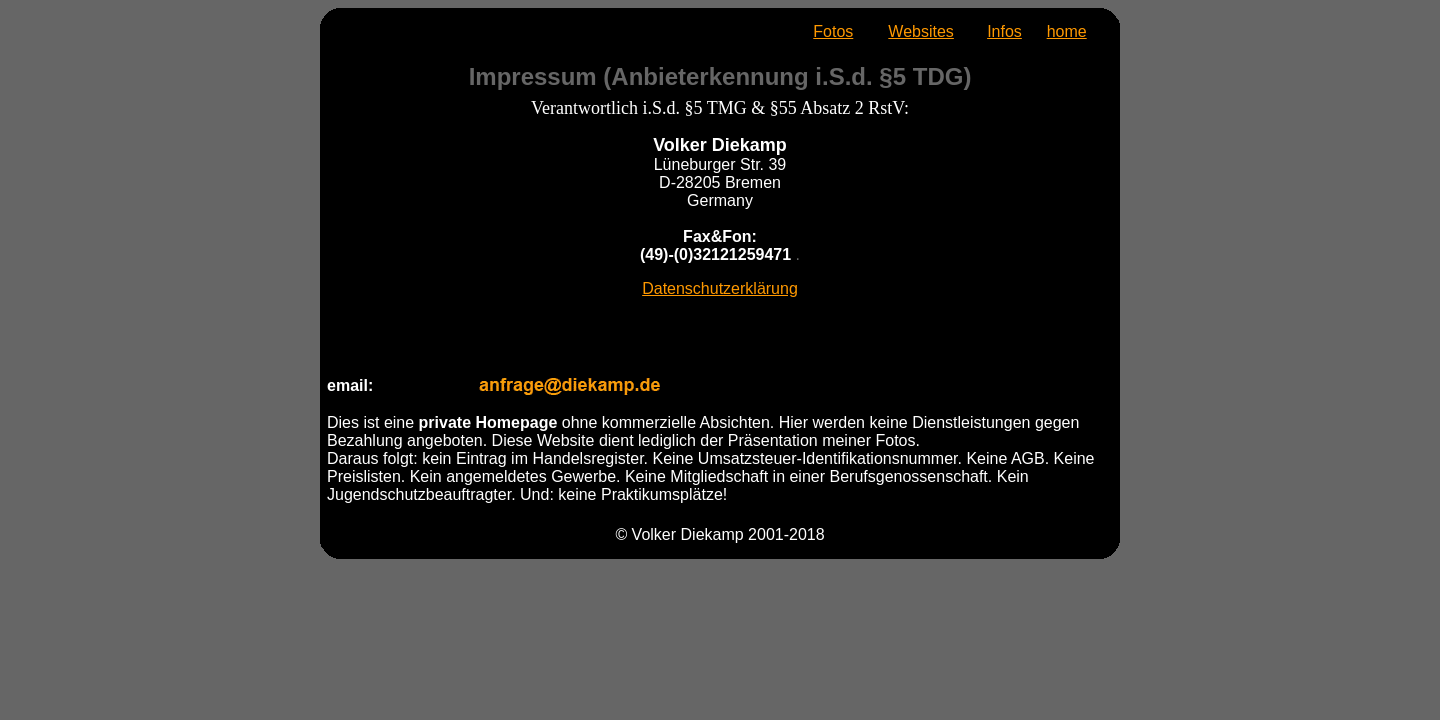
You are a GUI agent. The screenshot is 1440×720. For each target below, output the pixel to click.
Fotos (833, 31)
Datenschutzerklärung (720, 288)
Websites (921, 31)
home (1067, 31)
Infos (1004, 31)
